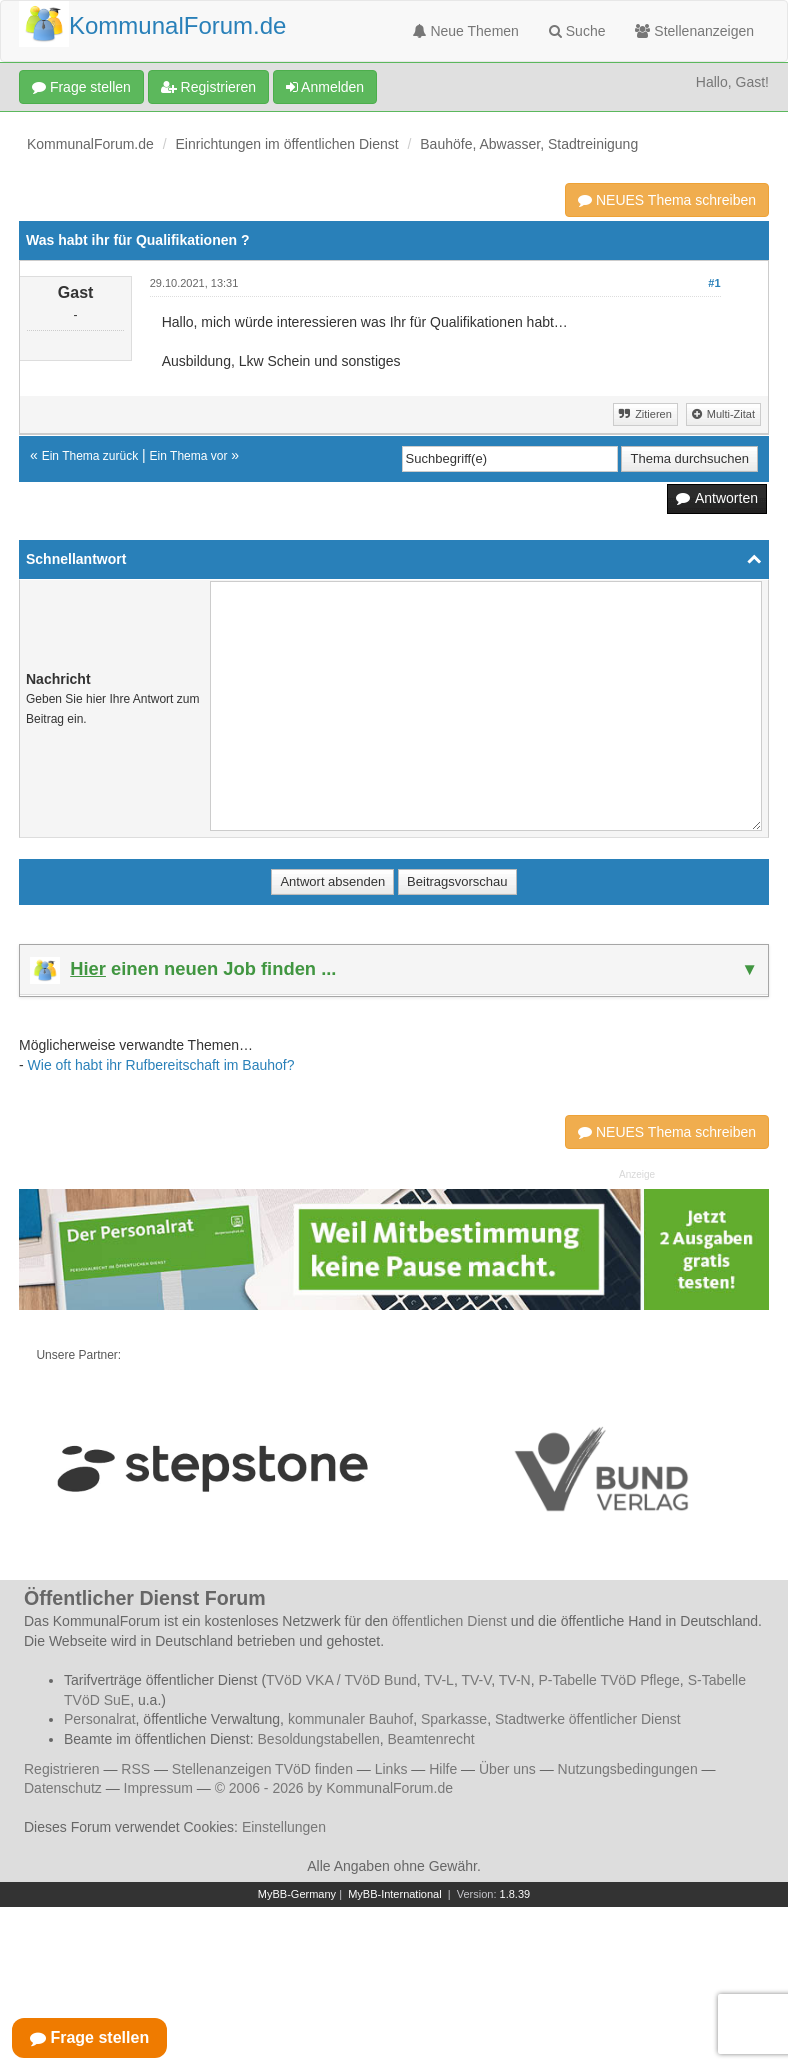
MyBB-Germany (297, 1894)
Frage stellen (81, 87)
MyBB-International (395, 1894)
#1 (714, 283)
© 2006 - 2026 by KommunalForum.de (334, 1788)
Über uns (507, 1769)
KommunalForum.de (90, 144)
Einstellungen (284, 1827)
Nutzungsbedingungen (628, 1769)
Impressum (158, 1788)
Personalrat (100, 1719)
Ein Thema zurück (90, 456)
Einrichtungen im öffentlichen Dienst (287, 144)
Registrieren (208, 87)
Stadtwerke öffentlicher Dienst (588, 1719)
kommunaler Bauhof (350, 1719)
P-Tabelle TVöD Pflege (608, 1680)
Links (391, 1769)
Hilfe (443, 1769)
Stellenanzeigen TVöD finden (262, 1769)
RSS (135, 1769)
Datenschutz (63, 1788)
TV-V (476, 1680)
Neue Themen (466, 31)
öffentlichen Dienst (449, 1621)
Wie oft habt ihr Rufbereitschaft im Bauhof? (161, 1065)
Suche (577, 31)
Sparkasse (454, 1719)
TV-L (439, 1680)
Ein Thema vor (189, 456)
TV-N (515, 1680)
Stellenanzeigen (694, 31)
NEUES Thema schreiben (667, 200)
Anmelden (325, 87)
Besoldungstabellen (319, 1739)
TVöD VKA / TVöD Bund (341, 1680)
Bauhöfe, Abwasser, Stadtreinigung (529, 144)
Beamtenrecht (431, 1739)
